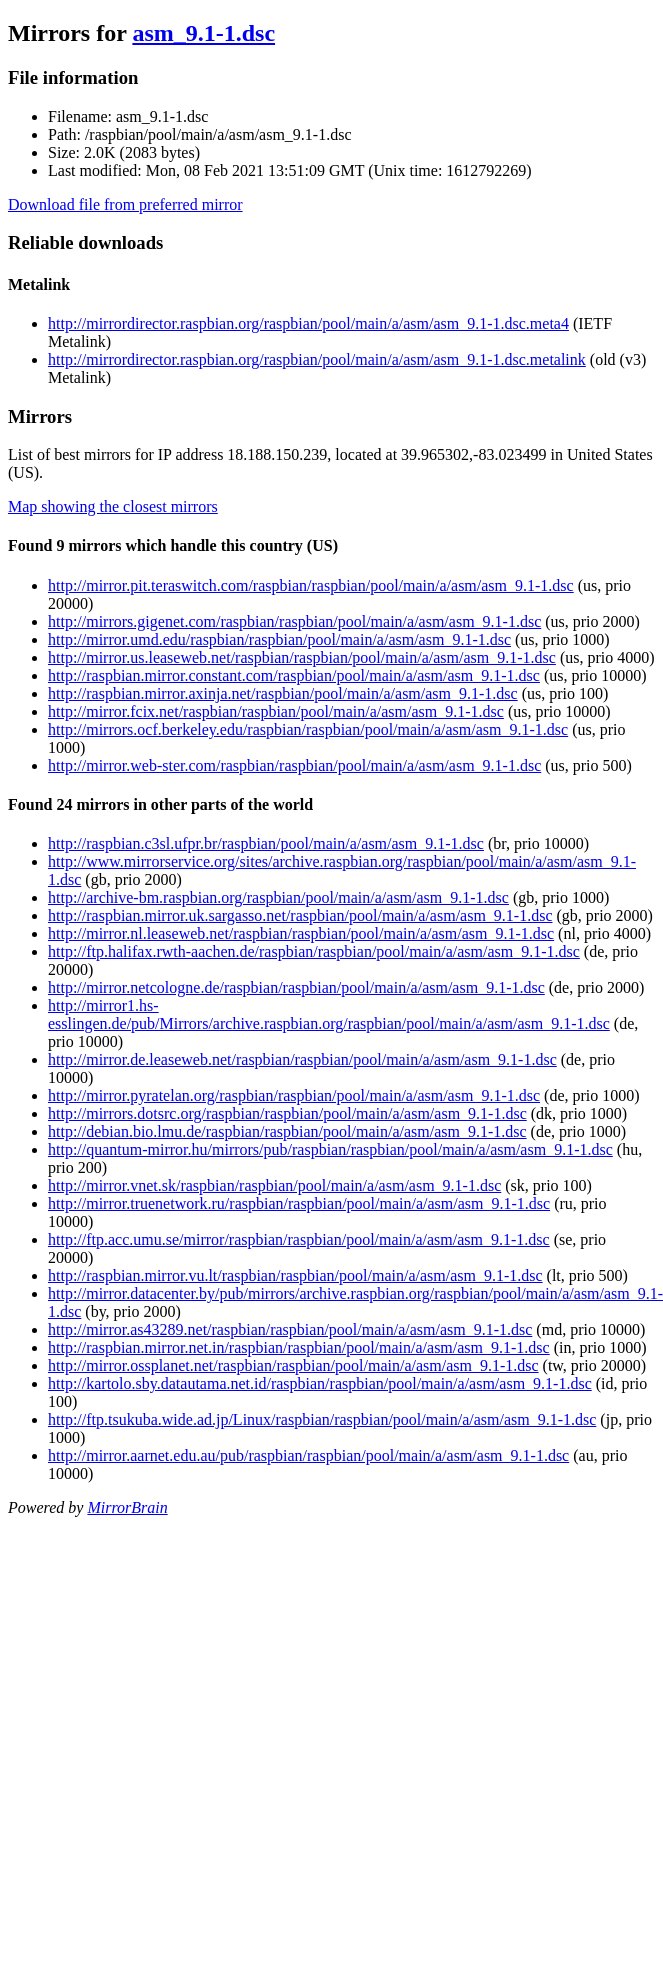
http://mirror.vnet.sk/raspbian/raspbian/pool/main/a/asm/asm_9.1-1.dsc (274, 1185)
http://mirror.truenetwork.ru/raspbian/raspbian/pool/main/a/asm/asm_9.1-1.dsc (299, 1203)
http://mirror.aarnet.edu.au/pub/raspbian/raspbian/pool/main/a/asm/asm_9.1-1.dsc (308, 1455)
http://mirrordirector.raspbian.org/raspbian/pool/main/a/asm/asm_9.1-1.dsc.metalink (317, 359)
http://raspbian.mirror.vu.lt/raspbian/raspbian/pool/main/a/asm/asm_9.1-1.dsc (295, 1275)
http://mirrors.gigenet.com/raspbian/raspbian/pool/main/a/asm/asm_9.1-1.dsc (294, 621)
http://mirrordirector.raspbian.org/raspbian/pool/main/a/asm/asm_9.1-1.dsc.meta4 (308, 323)
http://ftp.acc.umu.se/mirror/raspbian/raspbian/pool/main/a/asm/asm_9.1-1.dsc (299, 1239)
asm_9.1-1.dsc (203, 33)
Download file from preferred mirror (125, 204)
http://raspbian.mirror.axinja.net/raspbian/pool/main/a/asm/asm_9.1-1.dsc (283, 693)
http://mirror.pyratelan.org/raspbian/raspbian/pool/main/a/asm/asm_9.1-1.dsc (294, 1095)
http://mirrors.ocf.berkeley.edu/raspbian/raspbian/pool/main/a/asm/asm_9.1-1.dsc (308, 729)
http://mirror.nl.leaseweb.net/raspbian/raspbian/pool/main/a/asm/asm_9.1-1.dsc (301, 933)
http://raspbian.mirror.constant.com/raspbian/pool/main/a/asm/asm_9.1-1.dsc (294, 675)
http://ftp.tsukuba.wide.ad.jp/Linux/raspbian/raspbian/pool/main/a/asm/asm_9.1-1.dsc (322, 1419)
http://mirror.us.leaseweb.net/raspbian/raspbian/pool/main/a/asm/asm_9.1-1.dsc (302, 657)
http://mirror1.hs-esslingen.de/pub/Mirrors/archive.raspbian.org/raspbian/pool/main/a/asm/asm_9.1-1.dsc (329, 1014)
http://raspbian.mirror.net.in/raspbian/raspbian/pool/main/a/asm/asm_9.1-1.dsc (299, 1347)
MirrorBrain (127, 1507)
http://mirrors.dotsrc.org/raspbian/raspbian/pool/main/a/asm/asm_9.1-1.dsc (287, 1113)
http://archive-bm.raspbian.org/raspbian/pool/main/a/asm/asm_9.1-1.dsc (278, 897)
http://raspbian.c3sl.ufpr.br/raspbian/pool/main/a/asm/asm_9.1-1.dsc (266, 843)
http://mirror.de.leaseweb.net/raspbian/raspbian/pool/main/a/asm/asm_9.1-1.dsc (302, 1059)
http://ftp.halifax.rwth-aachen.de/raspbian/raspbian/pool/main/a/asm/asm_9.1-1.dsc (314, 951)
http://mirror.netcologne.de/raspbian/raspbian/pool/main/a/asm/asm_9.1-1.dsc (296, 987)
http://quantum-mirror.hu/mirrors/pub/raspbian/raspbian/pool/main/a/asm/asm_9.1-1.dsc (330, 1149)
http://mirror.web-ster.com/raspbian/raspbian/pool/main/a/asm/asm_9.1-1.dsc (294, 765)
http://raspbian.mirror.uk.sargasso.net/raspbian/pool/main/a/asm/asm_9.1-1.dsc (300, 915)
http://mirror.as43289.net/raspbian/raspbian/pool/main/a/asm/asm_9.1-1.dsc (290, 1329)
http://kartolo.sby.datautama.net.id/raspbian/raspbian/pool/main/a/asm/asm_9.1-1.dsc (320, 1383)
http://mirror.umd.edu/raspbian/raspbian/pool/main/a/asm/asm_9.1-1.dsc (279, 639)
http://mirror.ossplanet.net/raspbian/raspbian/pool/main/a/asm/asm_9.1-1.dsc (293, 1365)
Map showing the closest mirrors (113, 506)
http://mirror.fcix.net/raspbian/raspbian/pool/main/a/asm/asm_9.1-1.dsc (276, 711)
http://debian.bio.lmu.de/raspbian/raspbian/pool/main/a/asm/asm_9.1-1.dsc (287, 1131)
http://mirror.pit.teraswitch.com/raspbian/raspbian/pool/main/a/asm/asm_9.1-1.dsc (311, 585)
